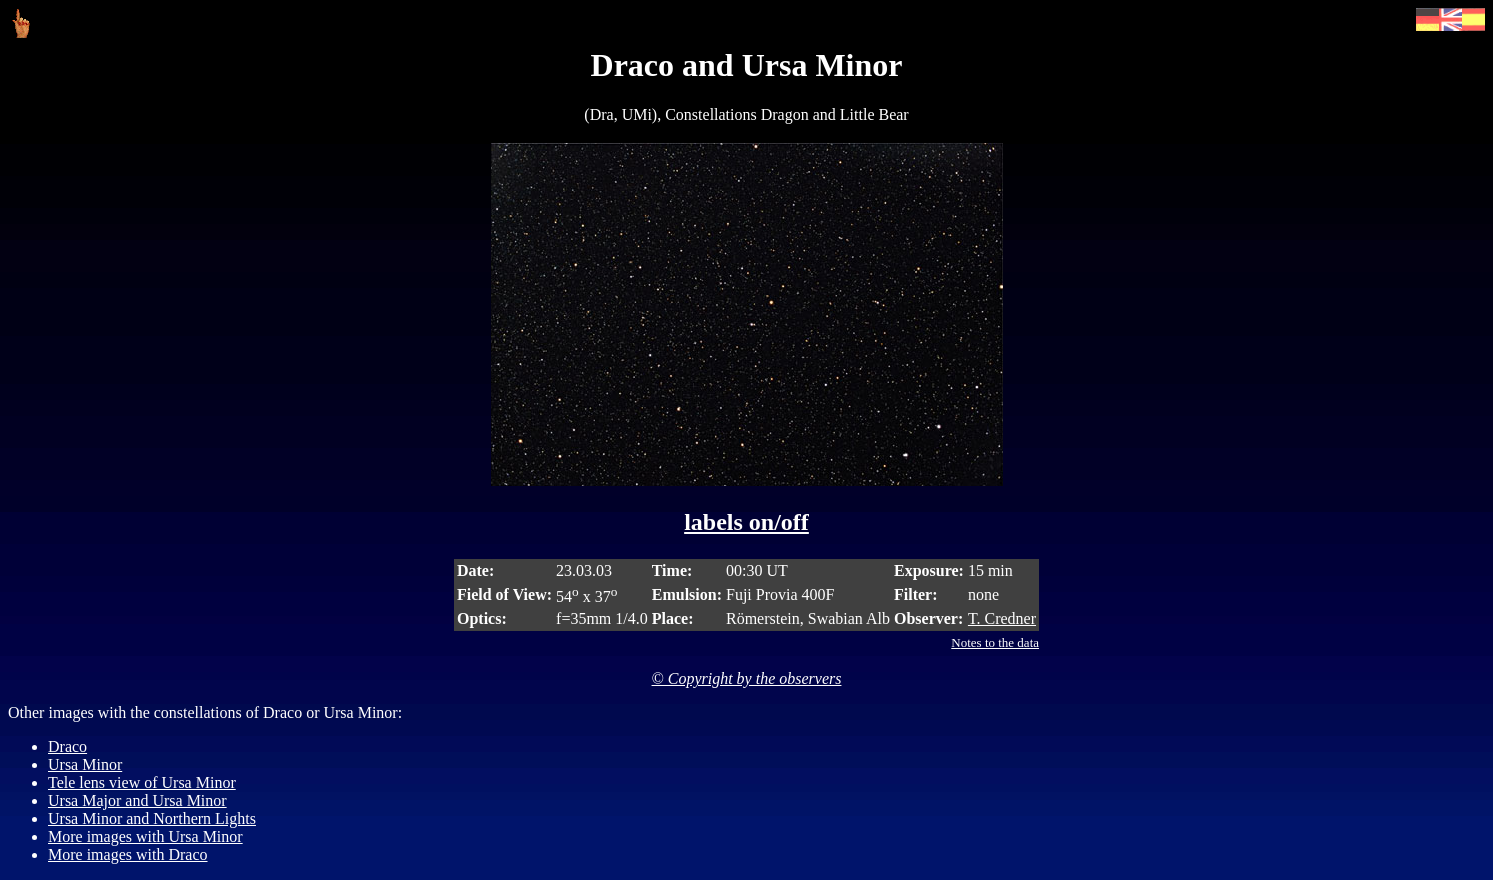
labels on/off (746, 522)
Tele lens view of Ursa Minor (142, 782)
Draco (67, 746)
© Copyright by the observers (747, 678)
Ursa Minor (85, 764)
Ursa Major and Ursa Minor (137, 800)
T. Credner (1002, 618)
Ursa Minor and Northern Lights (152, 818)
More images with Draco (128, 854)
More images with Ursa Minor (145, 836)
